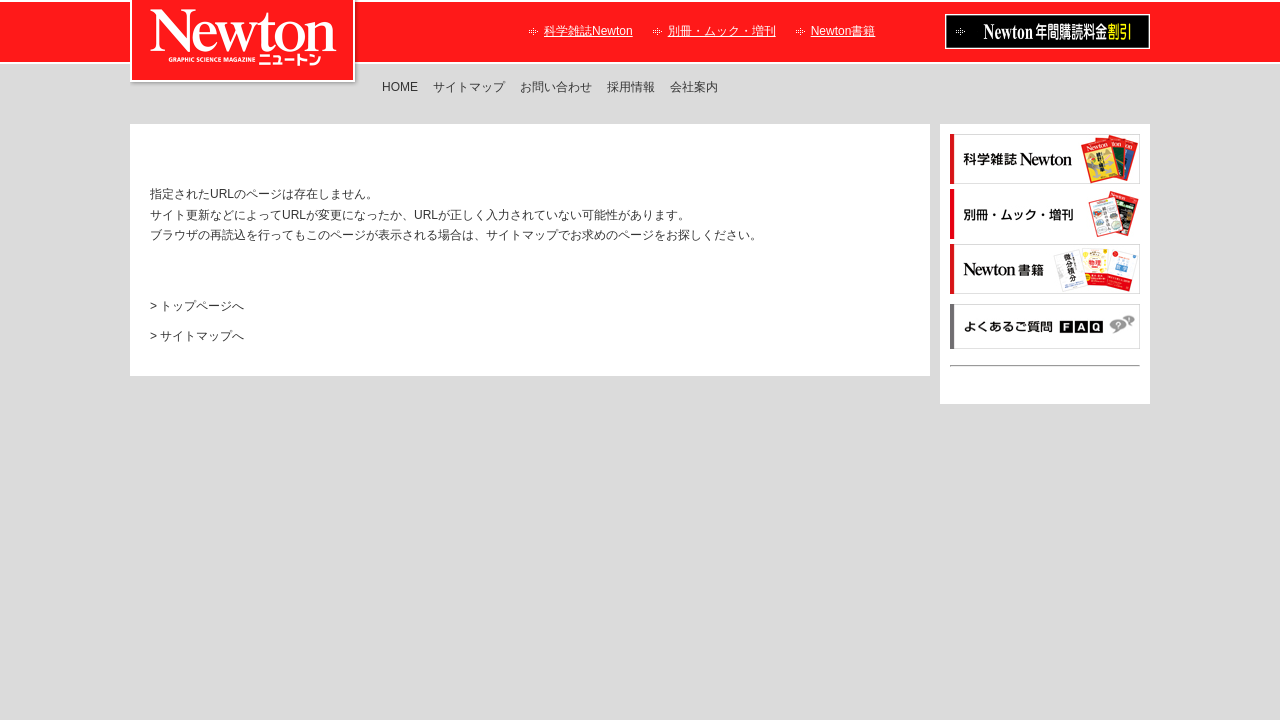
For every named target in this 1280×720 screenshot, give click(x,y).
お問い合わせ (556, 87)
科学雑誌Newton (588, 31)
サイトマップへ (202, 336)
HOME (400, 87)
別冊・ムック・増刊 (722, 31)
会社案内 (694, 87)
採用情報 (631, 87)
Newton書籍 (843, 31)
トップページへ (202, 306)
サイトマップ (469, 87)
